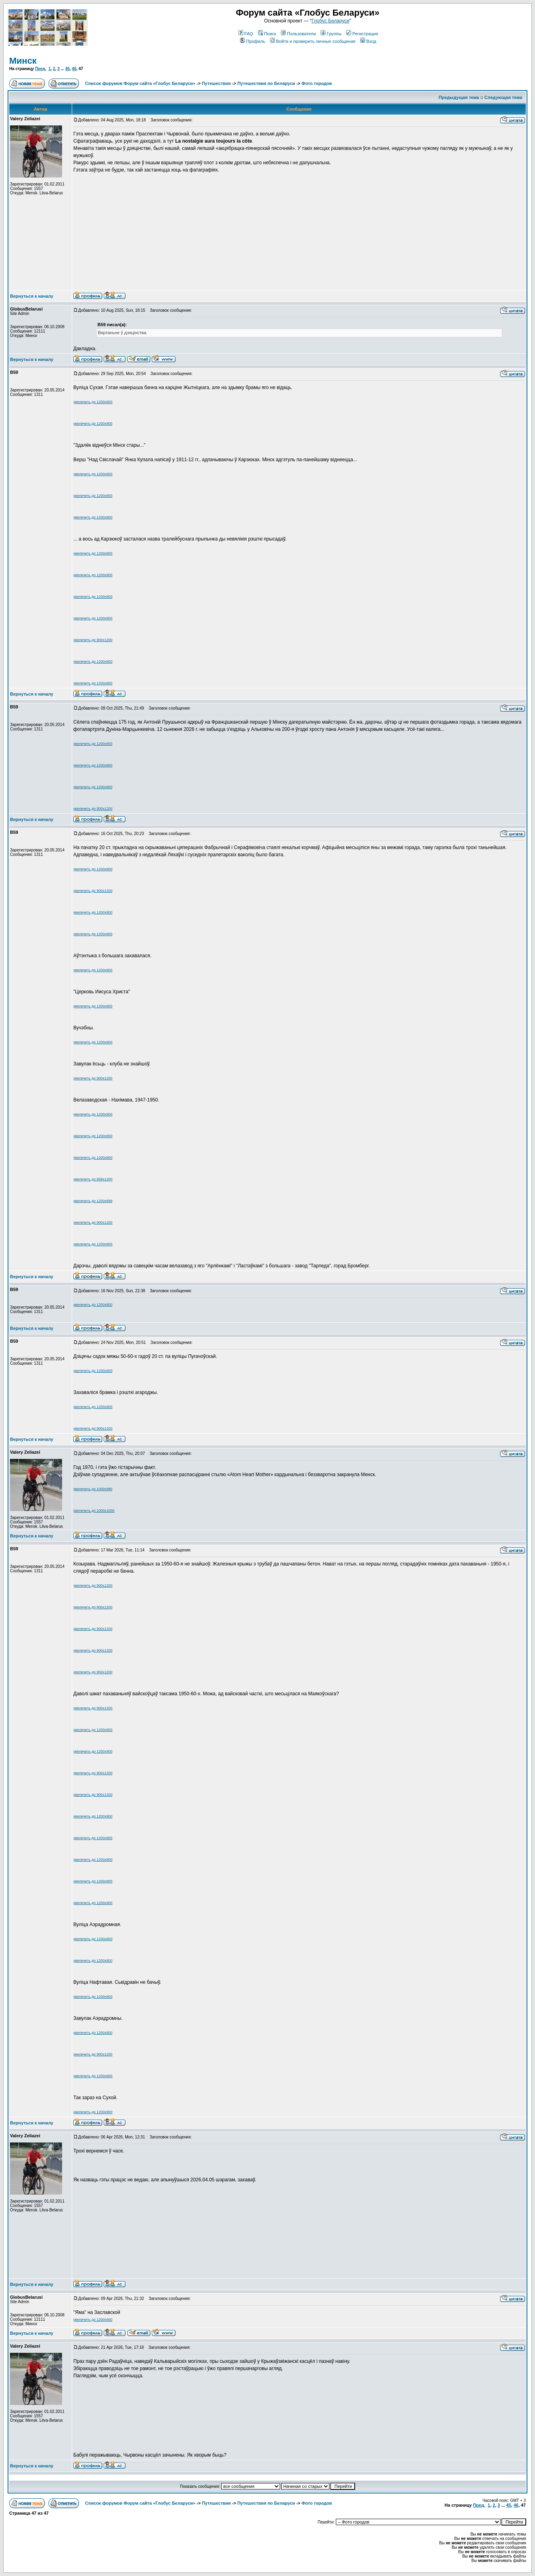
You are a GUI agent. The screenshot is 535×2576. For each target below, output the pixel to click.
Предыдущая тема (459, 97)
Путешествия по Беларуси (266, 83)
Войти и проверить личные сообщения (312, 41)
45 (67, 69)
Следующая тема (503, 97)
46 (74, 69)
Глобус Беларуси (330, 21)
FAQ (245, 33)
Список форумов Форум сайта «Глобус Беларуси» (140, 83)
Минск (22, 61)
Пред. (40, 69)
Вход (368, 41)
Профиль (252, 41)
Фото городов (317, 83)
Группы (331, 33)
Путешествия (216, 83)
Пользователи (298, 33)
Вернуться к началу (31, 296)
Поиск (267, 33)
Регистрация (362, 33)
